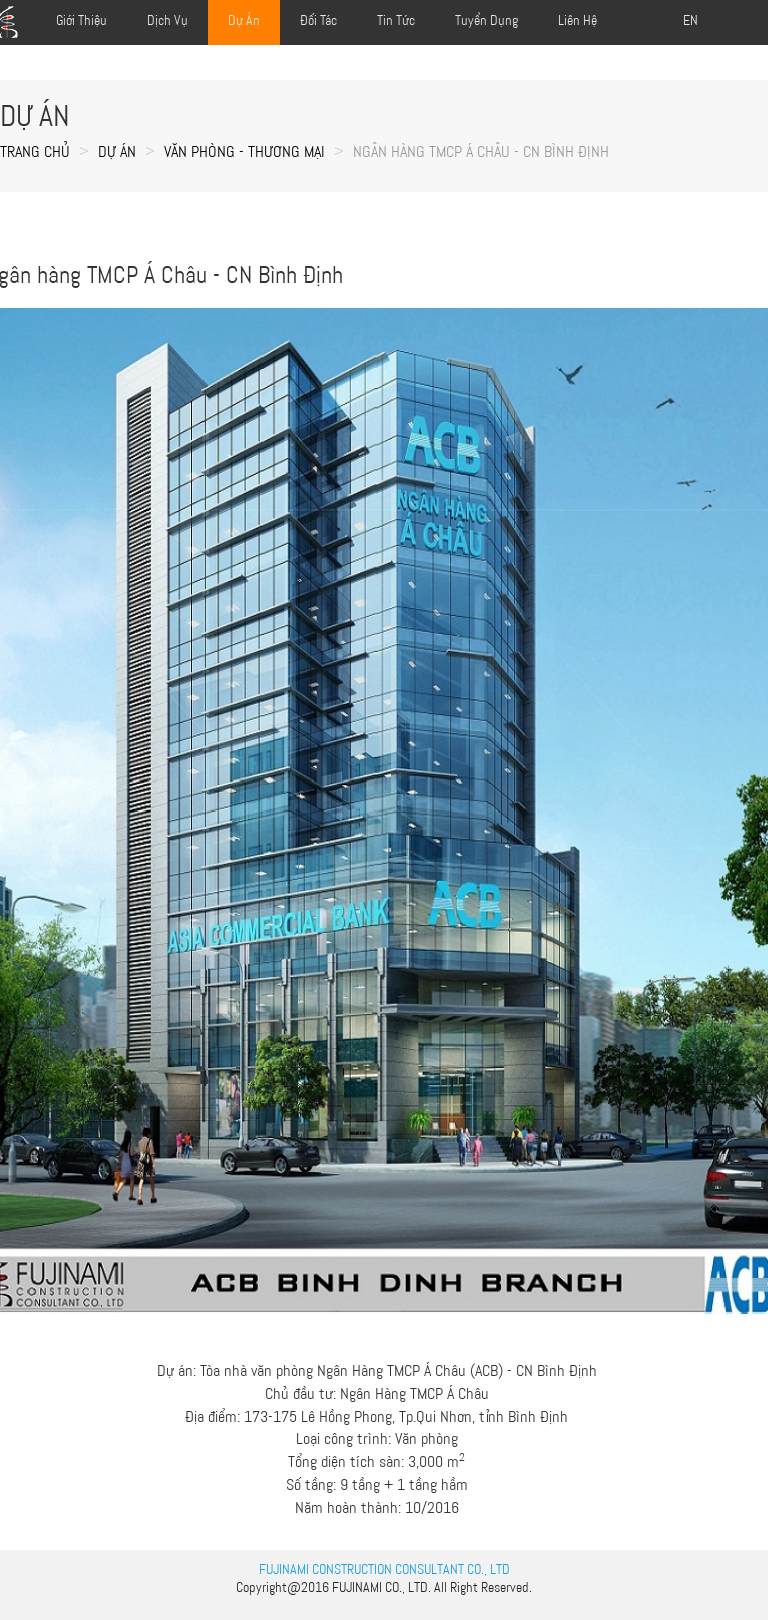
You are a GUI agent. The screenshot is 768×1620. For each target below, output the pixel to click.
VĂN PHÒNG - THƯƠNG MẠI (244, 151)
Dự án (117, 151)
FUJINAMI (357, 1587)
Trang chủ (35, 151)
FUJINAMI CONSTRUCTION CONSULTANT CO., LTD (384, 1569)
